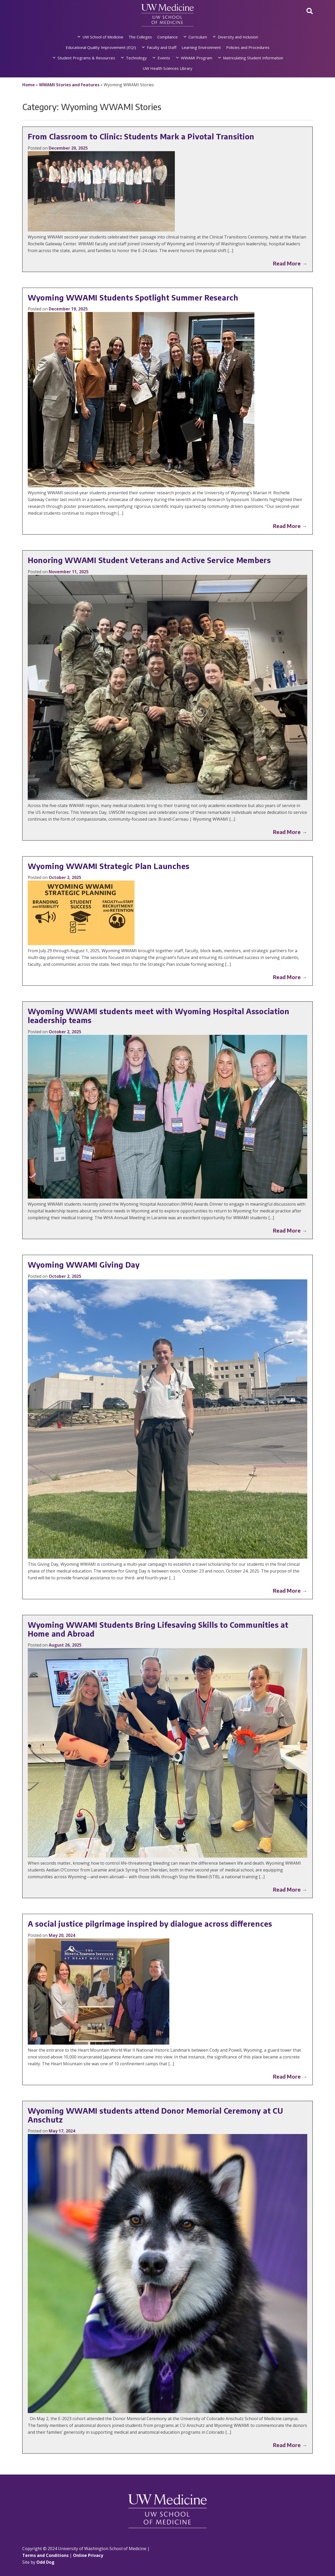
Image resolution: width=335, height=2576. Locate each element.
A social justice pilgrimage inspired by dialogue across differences (150, 1923)
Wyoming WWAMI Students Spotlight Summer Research (133, 297)
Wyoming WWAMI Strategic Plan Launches (108, 866)
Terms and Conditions (45, 2555)
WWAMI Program (196, 57)
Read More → (290, 263)
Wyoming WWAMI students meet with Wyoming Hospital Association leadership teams (158, 1016)
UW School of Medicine (102, 36)
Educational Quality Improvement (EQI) (101, 47)
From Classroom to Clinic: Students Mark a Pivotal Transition (141, 136)
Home (28, 85)
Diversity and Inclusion (238, 36)
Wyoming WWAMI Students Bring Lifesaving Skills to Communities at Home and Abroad (158, 1629)
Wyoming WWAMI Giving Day (84, 1264)
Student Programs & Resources (86, 57)
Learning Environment (201, 47)
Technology (136, 57)
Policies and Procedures (248, 47)
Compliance (167, 36)
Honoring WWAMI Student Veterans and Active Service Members (149, 560)
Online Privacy (88, 2555)
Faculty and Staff (161, 47)
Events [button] (164, 57)
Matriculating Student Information (253, 57)
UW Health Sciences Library (167, 68)
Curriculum (197, 36)
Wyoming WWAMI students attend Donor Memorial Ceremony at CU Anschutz (155, 2115)
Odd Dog (45, 2562)
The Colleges (140, 36)
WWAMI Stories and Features (69, 85)
